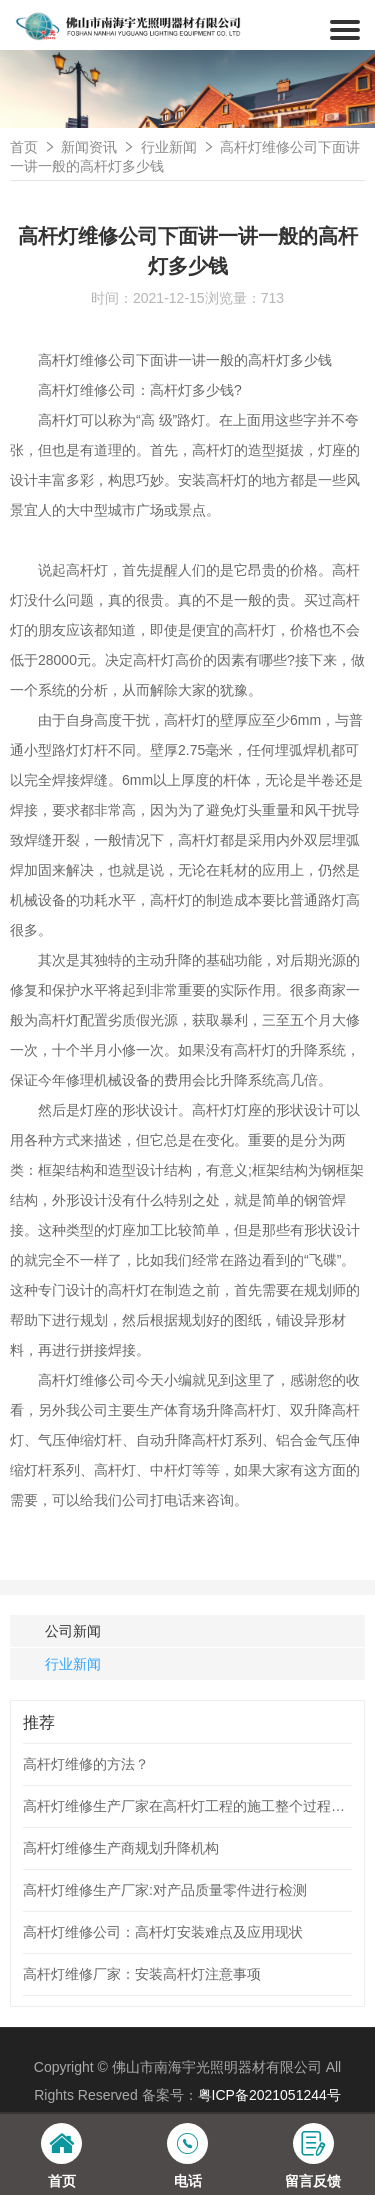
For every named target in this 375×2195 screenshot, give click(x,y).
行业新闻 (169, 147)
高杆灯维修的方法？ (86, 1764)
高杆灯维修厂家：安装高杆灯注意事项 (142, 1974)
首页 (24, 147)
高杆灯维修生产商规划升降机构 (121, 1848)
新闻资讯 (89, 147)
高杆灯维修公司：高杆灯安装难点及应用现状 (163, 1932)
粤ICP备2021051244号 (269, 2095)
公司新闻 (73, 1631)
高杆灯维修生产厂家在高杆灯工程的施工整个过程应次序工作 (187, 1806)
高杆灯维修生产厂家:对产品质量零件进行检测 (165, 1890)
